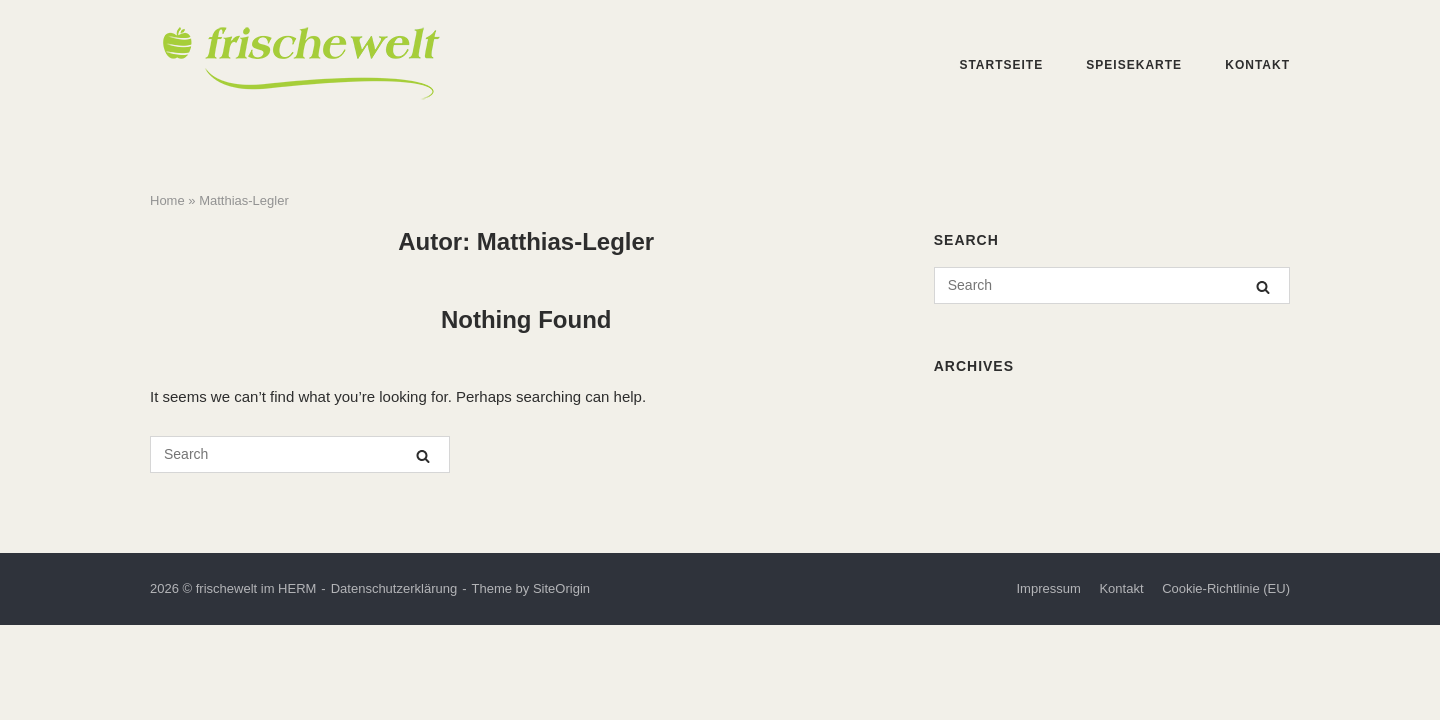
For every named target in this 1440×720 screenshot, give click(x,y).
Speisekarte (1134, 65)
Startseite (1001, 65)
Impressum (1048, 588)
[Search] (423, 455)
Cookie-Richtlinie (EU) (1226, 588)
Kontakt (1257, 65)
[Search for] (300, 454)
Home (167, 200)
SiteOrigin (561, 588)
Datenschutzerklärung (394, 588)
